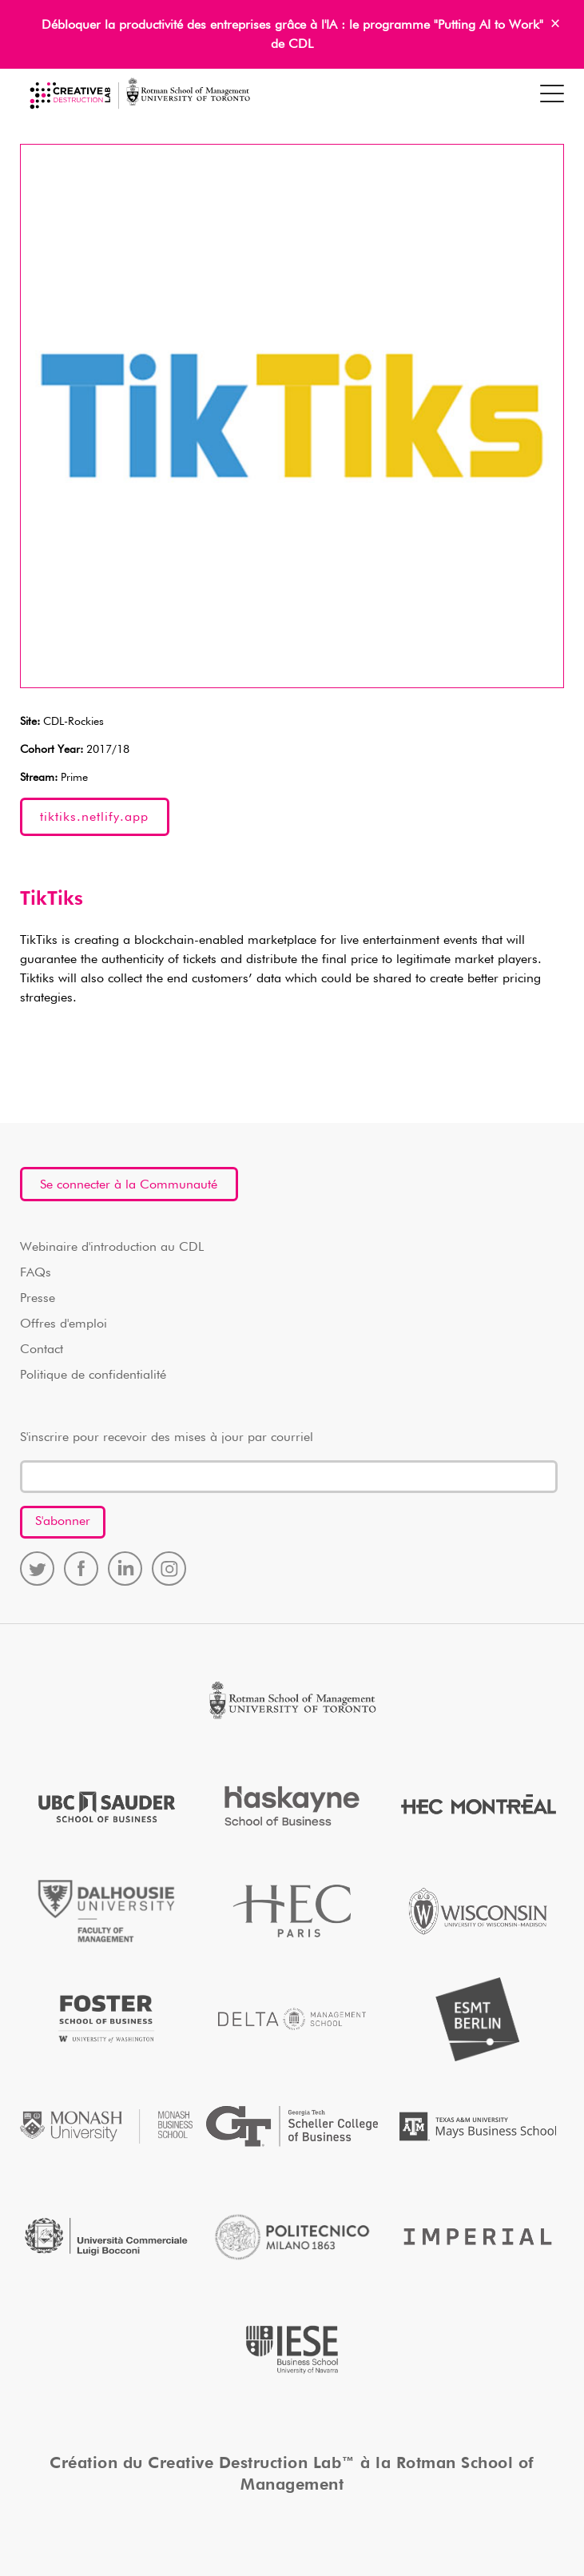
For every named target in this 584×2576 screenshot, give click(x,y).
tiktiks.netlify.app (94, 817)
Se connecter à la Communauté (128, 1185)
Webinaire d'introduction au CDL (112, 1247)
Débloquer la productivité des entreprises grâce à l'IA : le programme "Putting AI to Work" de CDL (292, 35)
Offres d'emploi (63, 1324)
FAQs (35, 1273)
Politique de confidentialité (93, 1375)
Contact (41, 1350)
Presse (37, 1298)
